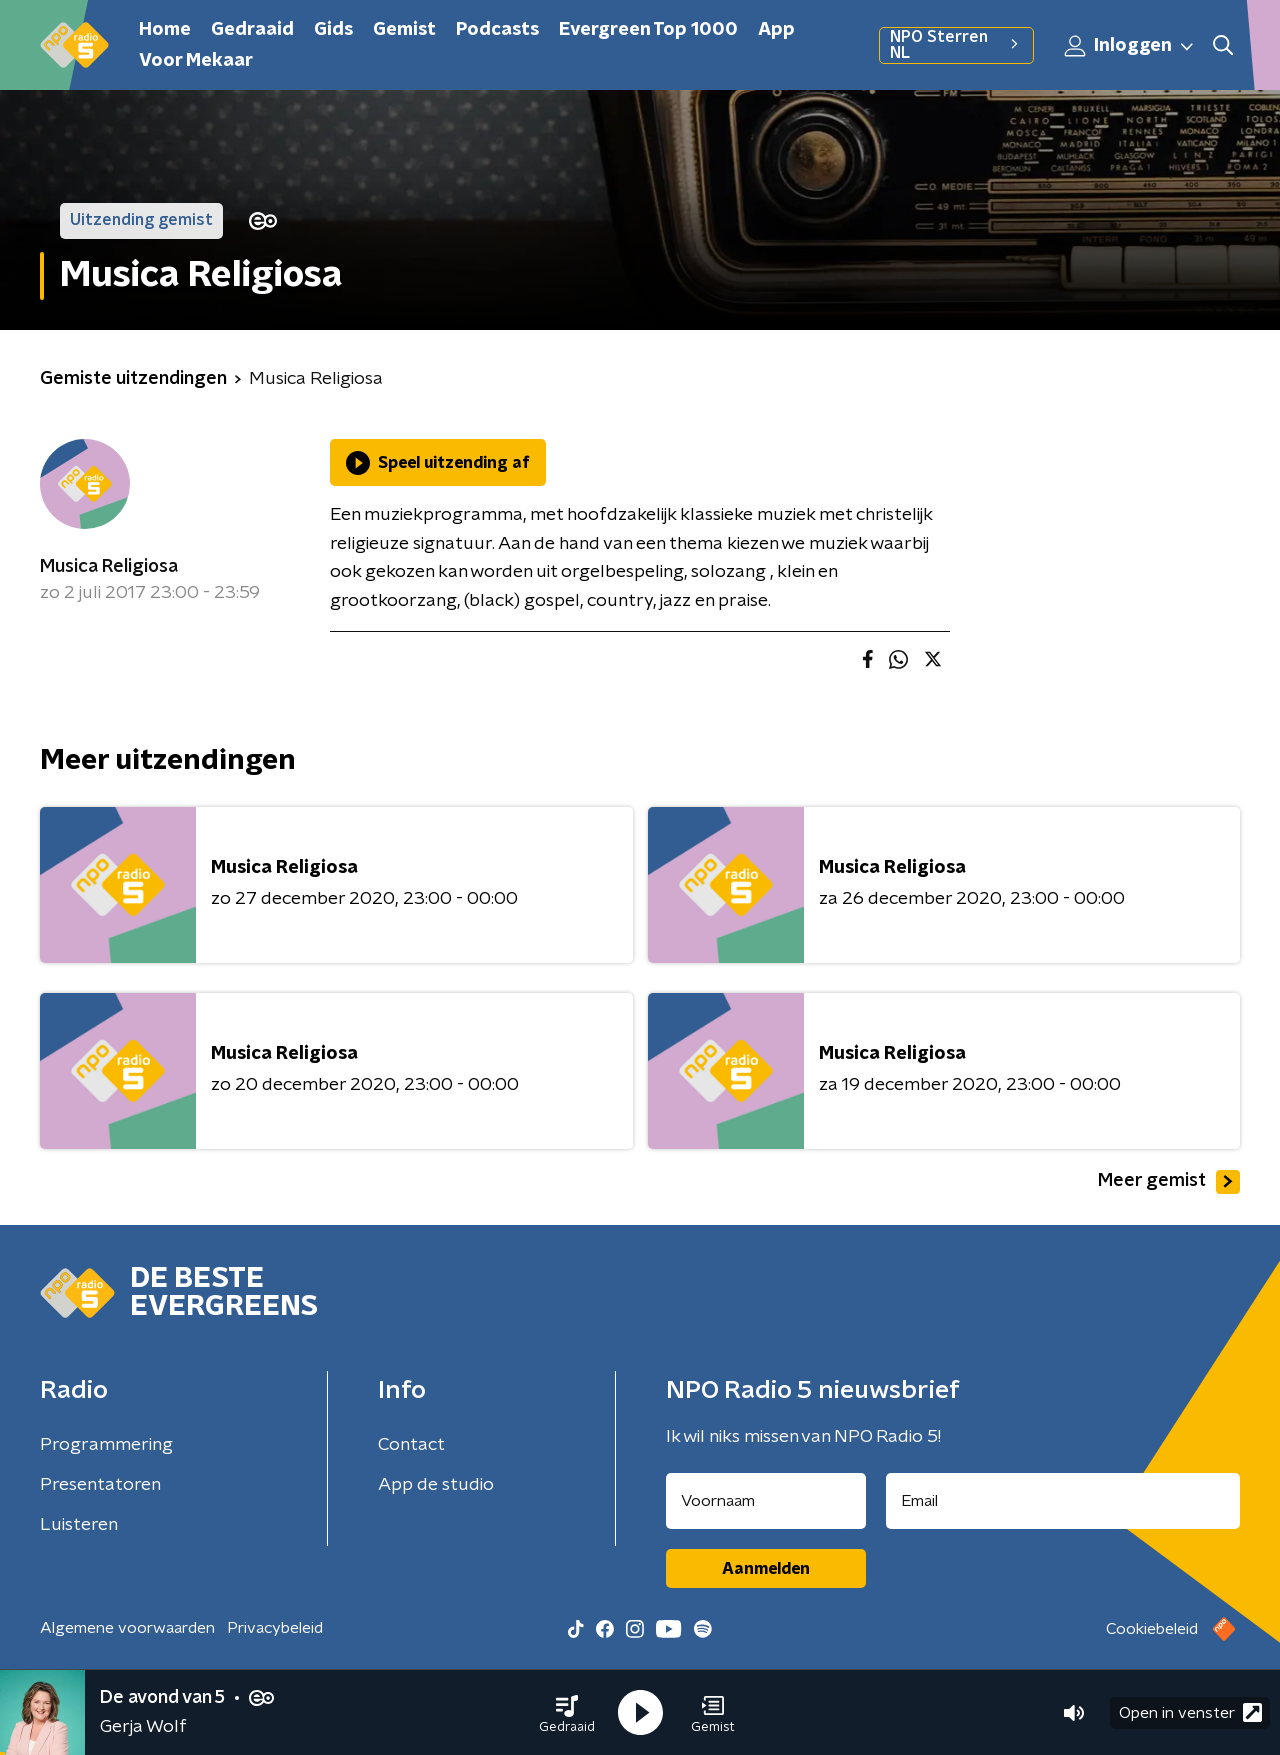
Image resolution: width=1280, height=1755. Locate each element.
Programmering (106, 1445)
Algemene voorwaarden (127, 1628)
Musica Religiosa (109, 567)
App (776, 30)
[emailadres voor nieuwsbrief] (1063, 1501)
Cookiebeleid (1152, 1629)
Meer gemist (1169, 1182)
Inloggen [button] (1130, 46)
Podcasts (497, 30)
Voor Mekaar (196, 61)
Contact (411, 1445)
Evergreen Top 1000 (648, 30)
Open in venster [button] (1190, 1712)
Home (165, 30)
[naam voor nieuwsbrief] (766, 1501)
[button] (567, 1713)
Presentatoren (100, 1485)
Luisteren (79, 1525)
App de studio (436, 1485)
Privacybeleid (275, 1628)
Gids (333, 30)
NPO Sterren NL (956, 45)
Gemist (404, 30)
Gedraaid (252, 30)
